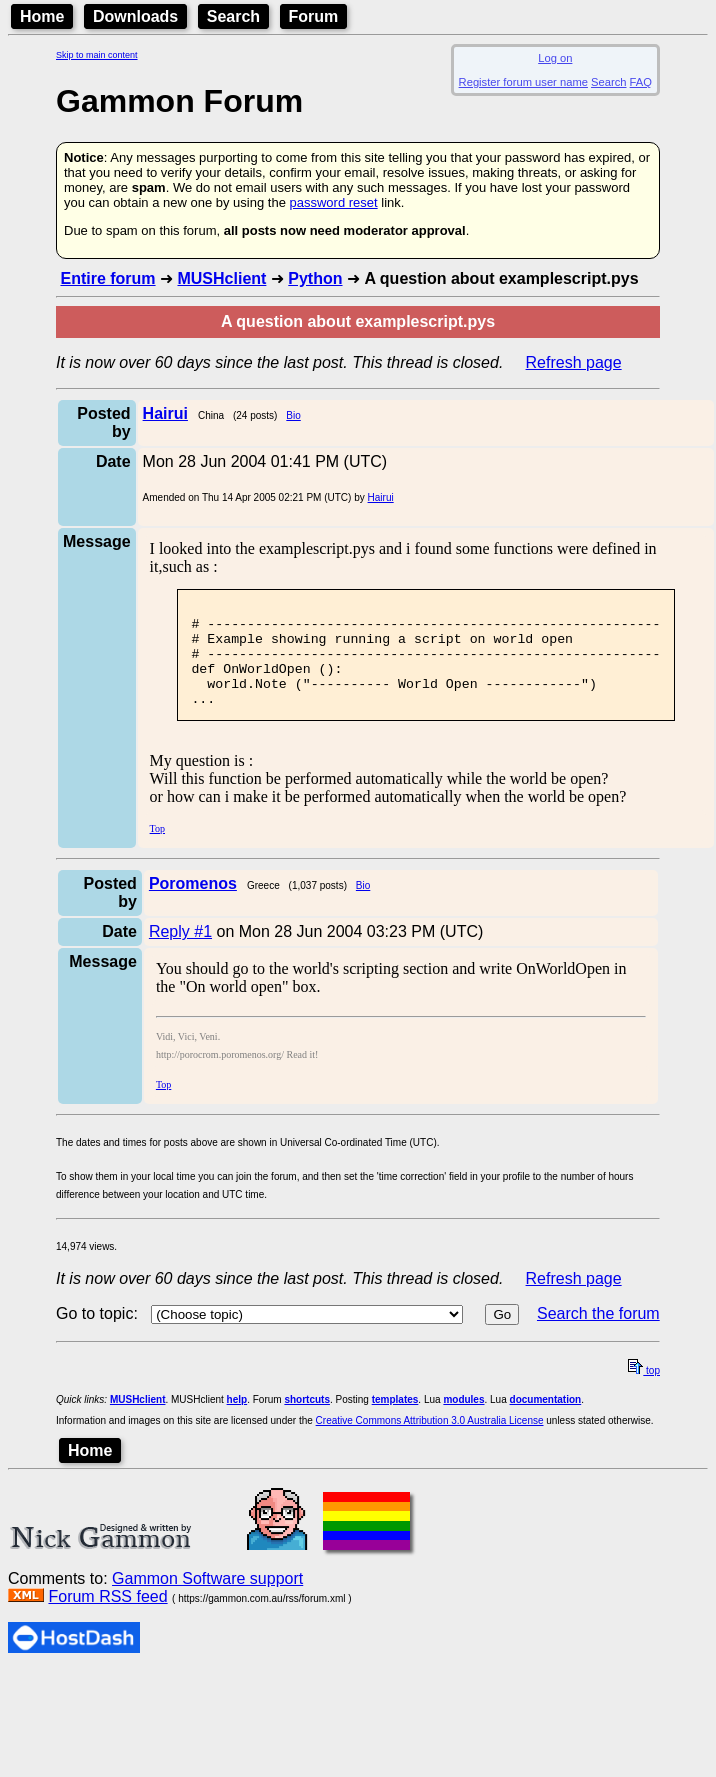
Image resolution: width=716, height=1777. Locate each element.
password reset (334, 202)
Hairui (381, 497)
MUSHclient (221, 278)
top (644, 1391)
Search (233, 16)
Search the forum (598, 1334)
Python (315, 278)
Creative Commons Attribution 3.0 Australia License (430, 1441)
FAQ (641, 82)
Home (42, 16)
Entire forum (107, 278)
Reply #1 (180, 952)
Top (157, 849)
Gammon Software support (207, 1599)
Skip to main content (97, 55)
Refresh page (574, 362)
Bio (293, 415)
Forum (314, 16)
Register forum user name (523, 82)
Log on (555, 58)
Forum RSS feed (107, 1617)
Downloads (135, 16)
